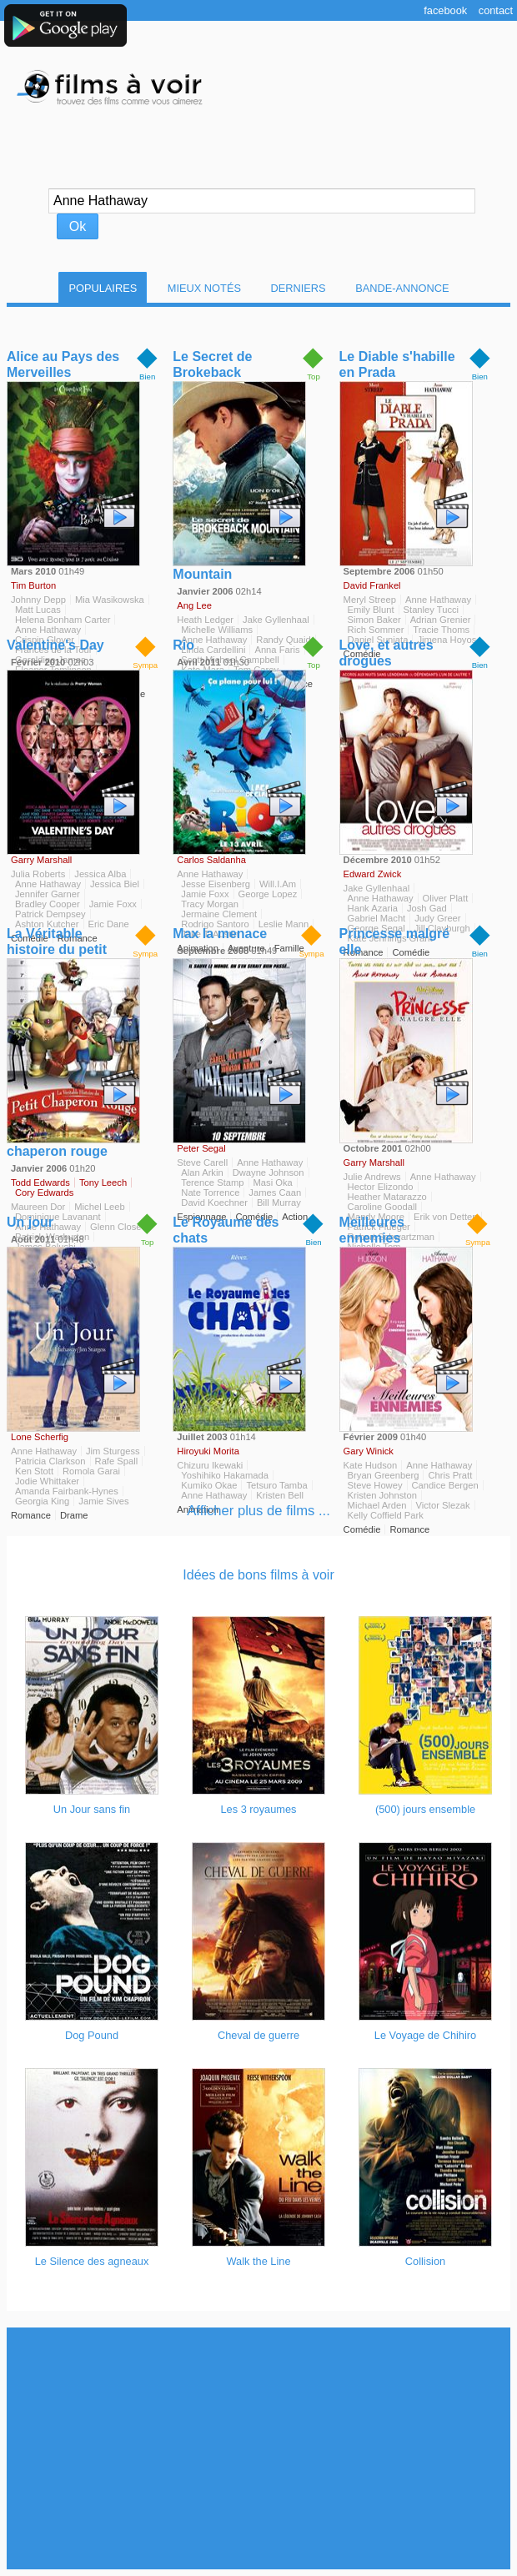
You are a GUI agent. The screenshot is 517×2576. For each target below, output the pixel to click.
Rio (183, 645)
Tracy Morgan (209, 904)
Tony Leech (103, 1183)
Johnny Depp (38, 600)
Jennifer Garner (47, 894)
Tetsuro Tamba (276, 1485)
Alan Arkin (202, 1172)
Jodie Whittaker (47, 1481)
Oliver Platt (446, 898)
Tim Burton (33, 585)
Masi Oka (273, 1183)
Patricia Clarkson (50, 1461)
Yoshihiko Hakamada (225, 1475)
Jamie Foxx (113, 904)
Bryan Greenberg (383, 1475)
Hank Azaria (373, 908)
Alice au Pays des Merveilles (63, 364)
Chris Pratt (450, 1475)
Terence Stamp (212, 1183)
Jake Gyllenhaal (377, 888)
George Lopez (268, 894)
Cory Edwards (44, 1193)
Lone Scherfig (39, 1437)
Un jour (30, 1222)
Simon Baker (374, 620)
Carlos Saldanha (211, 860)
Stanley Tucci (431, 610)
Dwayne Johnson (268, 1172)
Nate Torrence (210, 1193)
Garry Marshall (41, 860)
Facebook (445, 10)
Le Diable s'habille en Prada (397, 364)
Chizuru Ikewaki (210, 1465)
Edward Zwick (373, 874)
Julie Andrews (372, 1177)
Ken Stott (34, 1471)
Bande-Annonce (402, 288)
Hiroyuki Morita (208, 1451)
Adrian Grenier (440, 620)
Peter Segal (201, 1148)
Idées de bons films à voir (258, 1575)
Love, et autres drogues (386, 653)
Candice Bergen (445, 1485)
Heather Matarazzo (387, 1197)
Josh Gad (427, 908)
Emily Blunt (371, 610)
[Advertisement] (258, 2448)
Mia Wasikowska (109, 600)
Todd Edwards (40, 1183)
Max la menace (220, 933)
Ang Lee (194, 605)
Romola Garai (91, 1471)
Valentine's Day (55, 645)
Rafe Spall (116, 1461)
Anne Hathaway (438, 600)
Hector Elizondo (381, 1187)
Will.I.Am (277, 884)
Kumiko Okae (209, 1485)
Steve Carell (202, 1162)
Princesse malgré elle (394, 941)
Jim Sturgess (113, 1451)
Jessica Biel (114, 884)
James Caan (274, 1193)
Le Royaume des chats (226, 1230)
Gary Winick (369, 1451)
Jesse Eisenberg (215, 884)
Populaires (102, 288)
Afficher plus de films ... (258, 1511)
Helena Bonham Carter (62, 620)
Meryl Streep (370, 600)
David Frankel (372, 585)
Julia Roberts (38, 874)
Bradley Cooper (47, 904)
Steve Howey (375, 1485)
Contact (496, 10)
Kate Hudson (371, 1465)
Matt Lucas (38, 610)
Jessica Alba (100, 874)
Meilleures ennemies (371, 1230)
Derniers (298, 288)
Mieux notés (204, 288)
